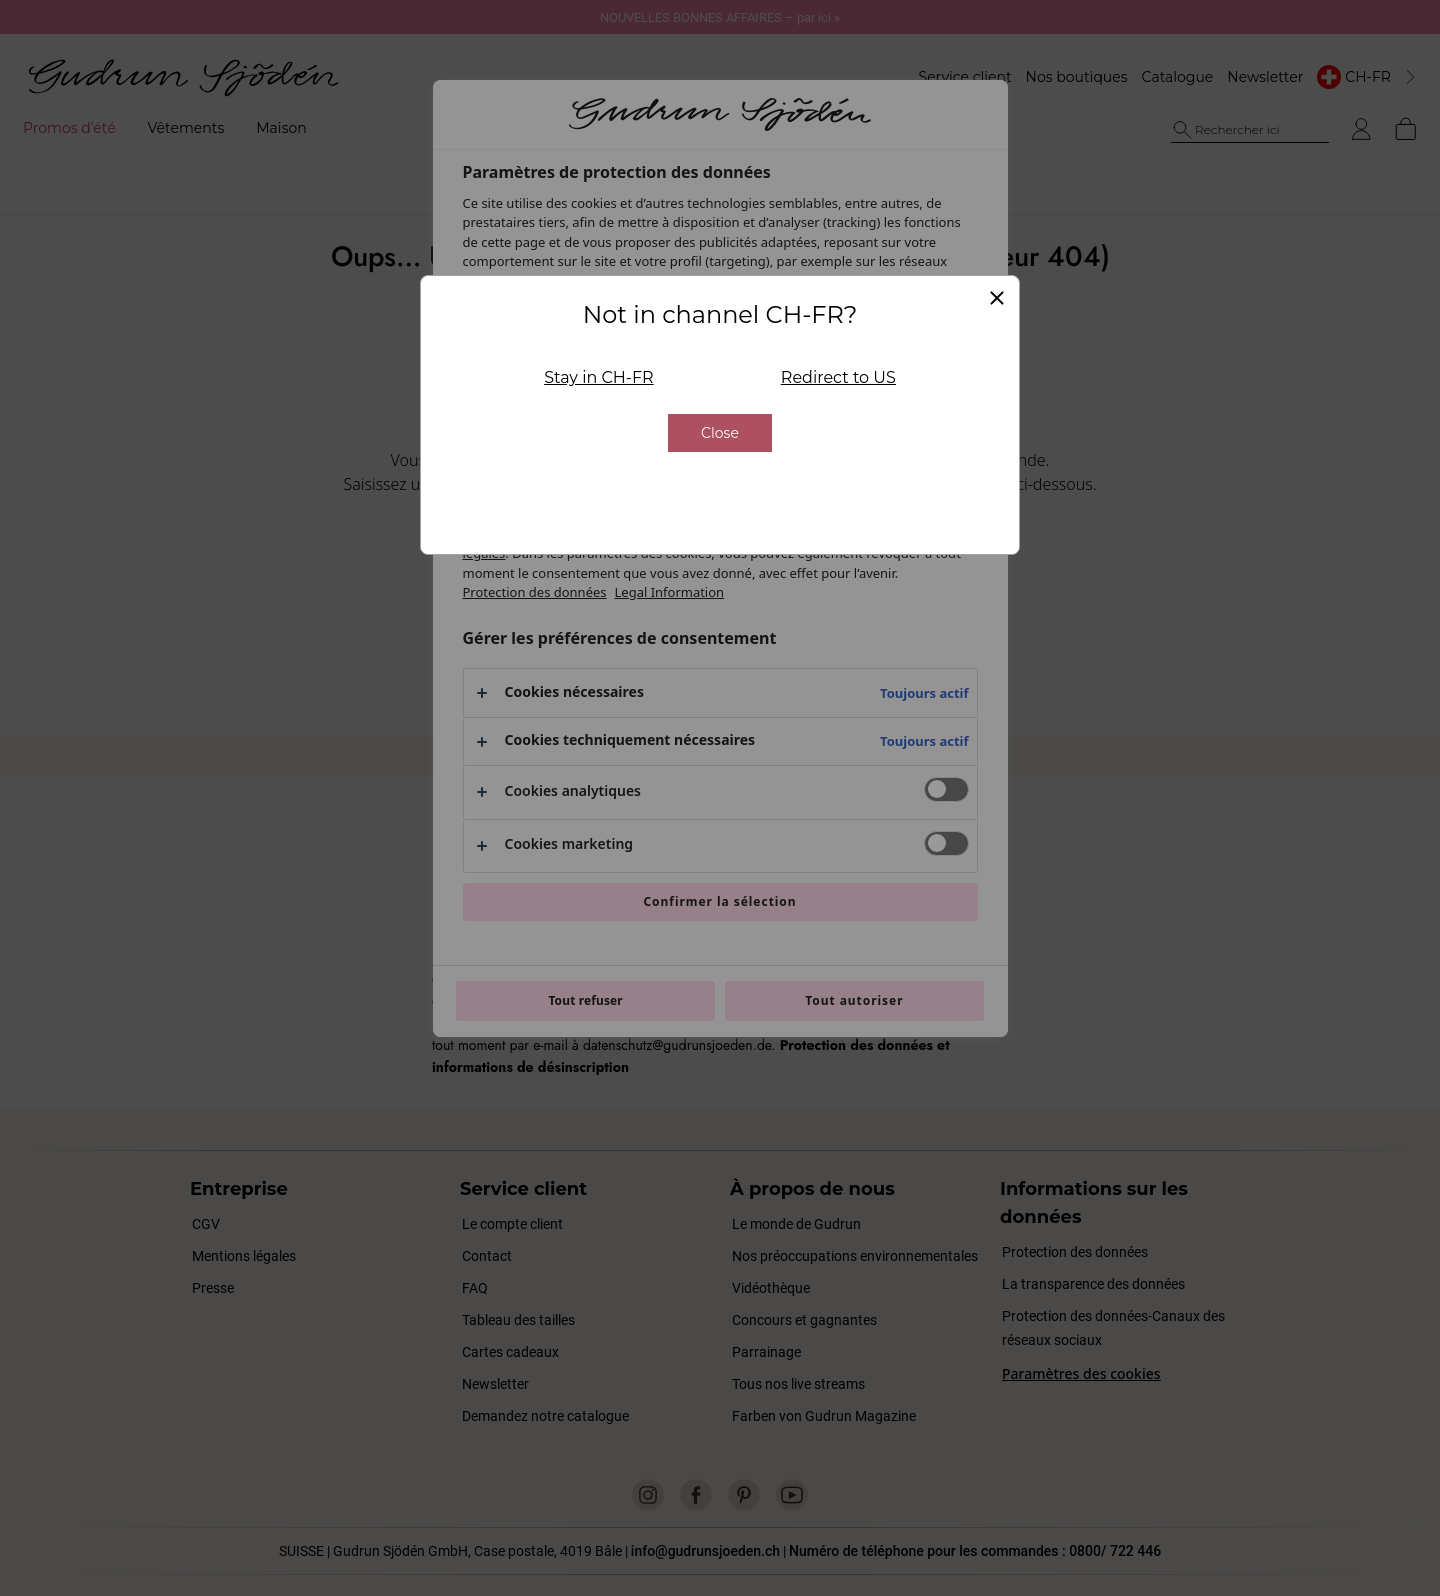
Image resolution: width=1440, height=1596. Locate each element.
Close (720, 302)
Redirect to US (838, 246)
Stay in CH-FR (598, 246)
